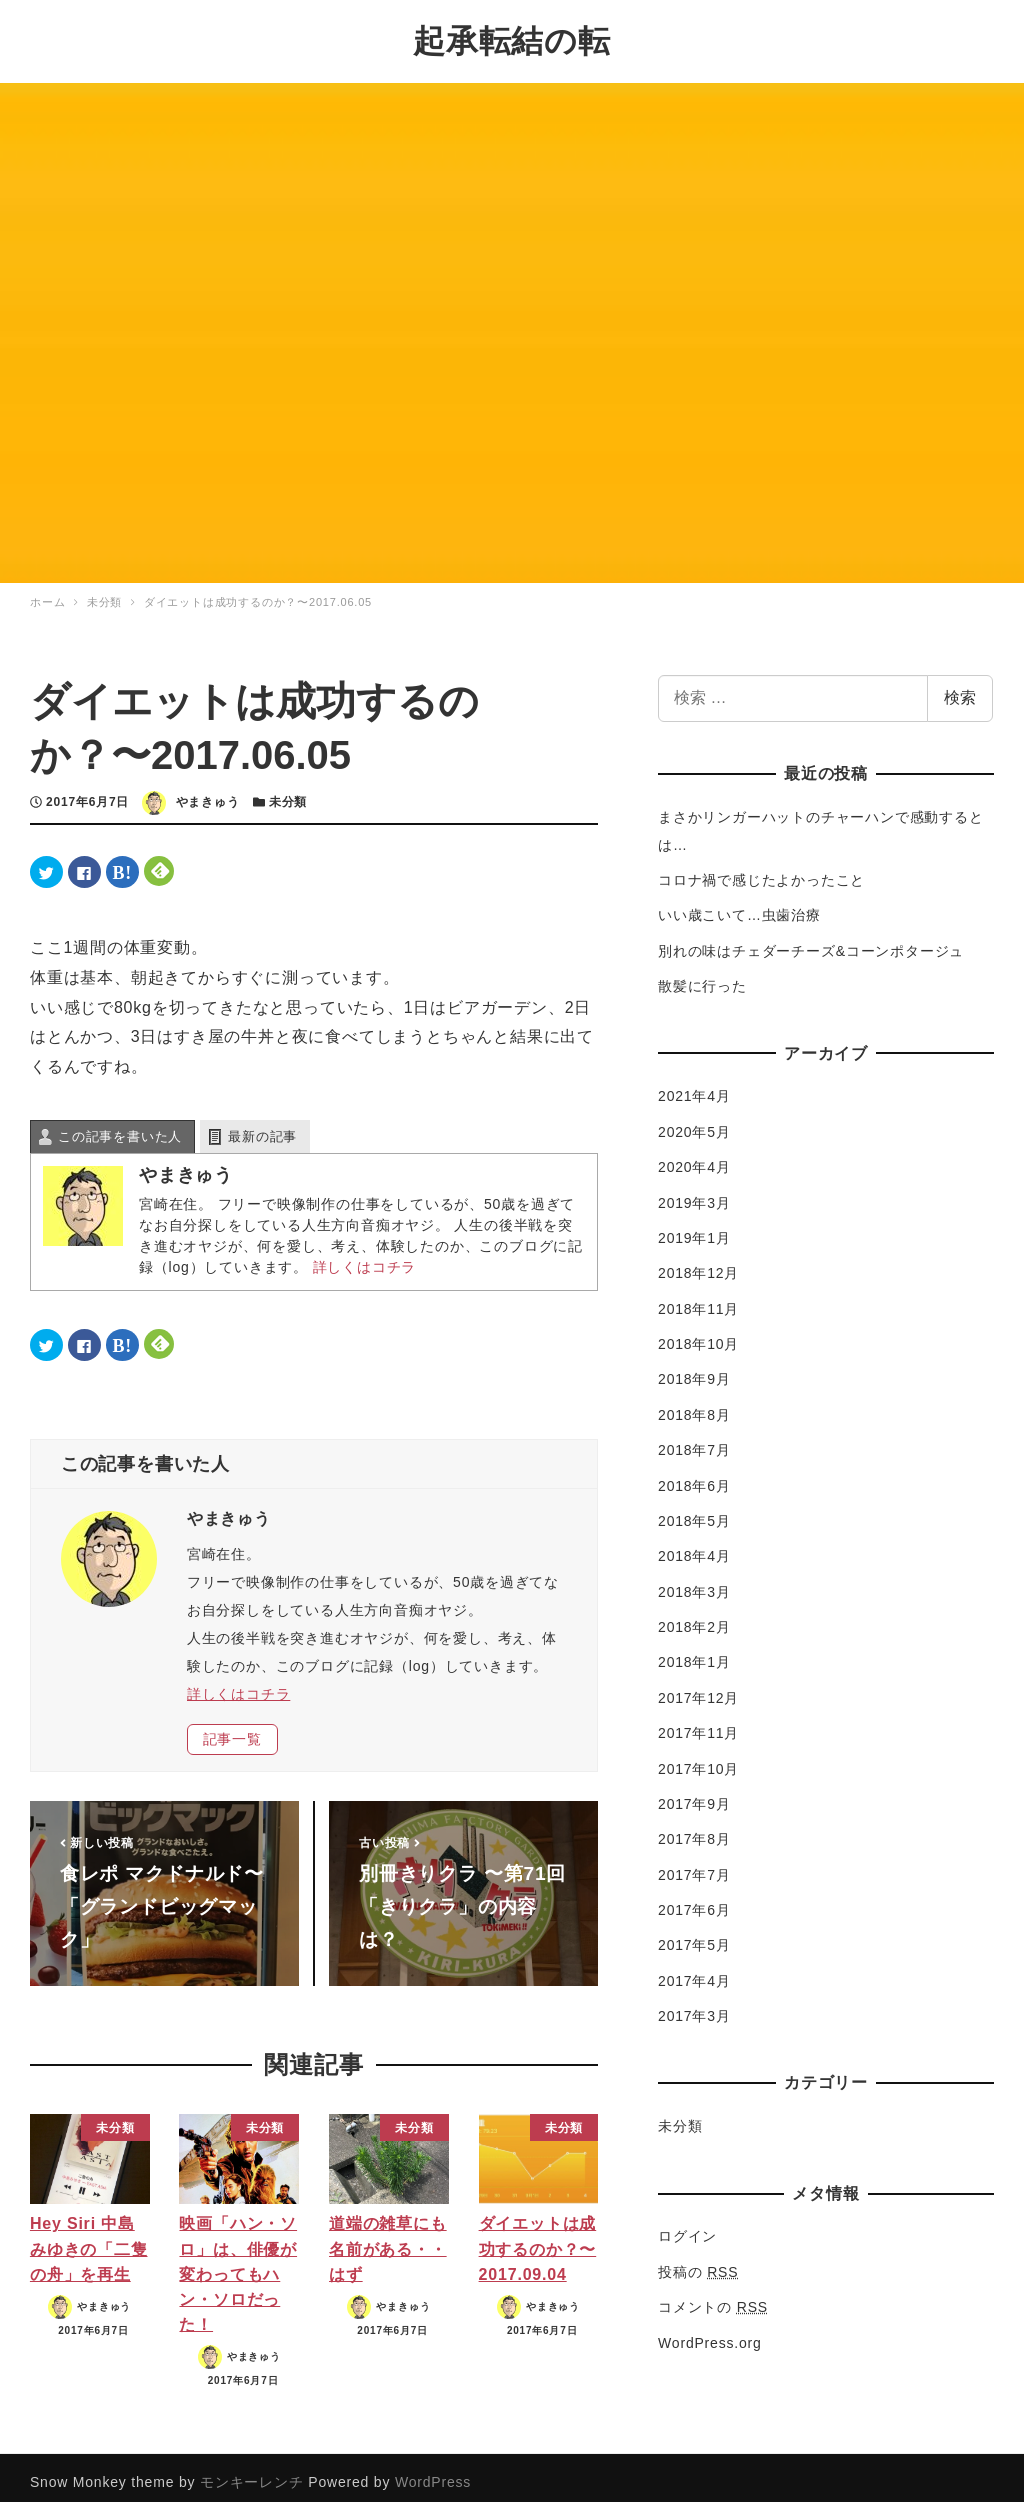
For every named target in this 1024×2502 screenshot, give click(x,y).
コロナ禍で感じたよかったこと (761, 870)
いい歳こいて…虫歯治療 (739, 905)
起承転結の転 (512, 36)
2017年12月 (698, 1688)
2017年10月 (698, 1758)
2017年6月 (694, 1900)
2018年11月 (698, 1298)
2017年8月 (694, 1829)
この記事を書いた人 (120, 1125)
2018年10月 (698, 1334)
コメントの (713, 2297)
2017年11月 (698, 1723)
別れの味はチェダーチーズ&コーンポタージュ (811, 941)
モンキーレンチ (252, 2472)
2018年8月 (694, 1405)
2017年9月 (694, 1794)
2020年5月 (694, 1122)
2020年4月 (694, 1157)
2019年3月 (694, 1192)
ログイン (687, 2226)
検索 (960, 687)
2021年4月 (694, 1086)
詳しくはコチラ (365, 1256)
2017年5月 (694, 1935)
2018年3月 (694, 1581)
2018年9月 (694, 1369)
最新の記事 (262, 1125)
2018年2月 (694, 1617)
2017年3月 (694, 2006)
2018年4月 (694, 1546)
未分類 (288, 792)
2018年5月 (694, 1511)
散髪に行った (702, 976)
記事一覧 (232, 1729)
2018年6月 (694, 1475)
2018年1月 (694, 1652)
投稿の (698, 2262)
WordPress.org (710, 2332)
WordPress (433, 2472)
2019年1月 (694, 1228)
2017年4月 (694, 1971)
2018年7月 (694, 1440)
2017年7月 (694, 1864)
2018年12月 (698, 1263)
